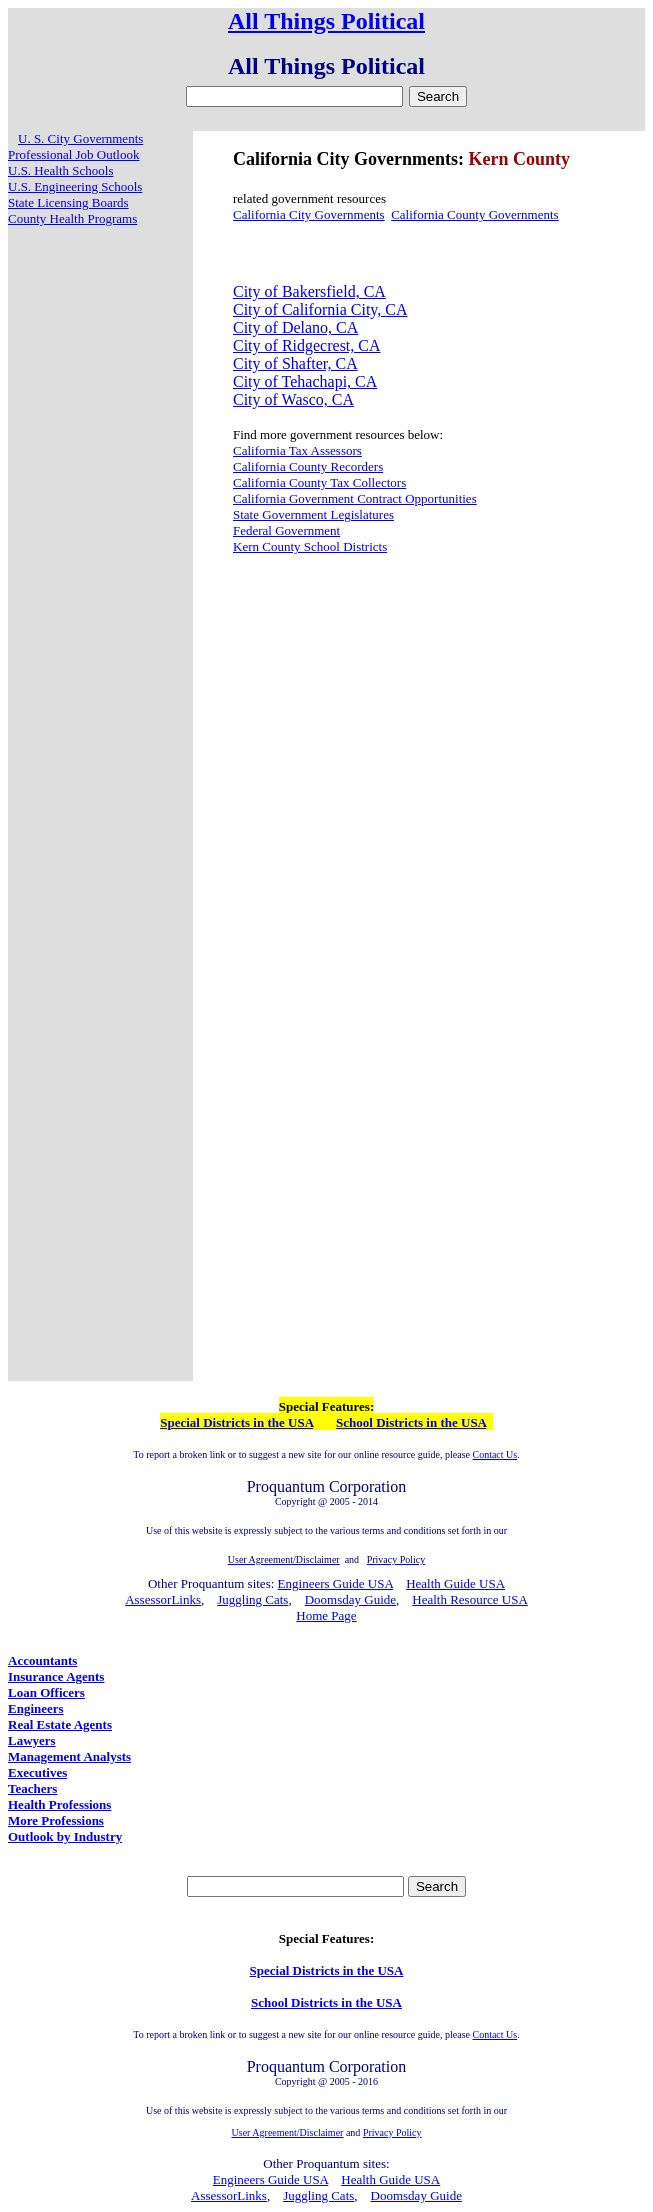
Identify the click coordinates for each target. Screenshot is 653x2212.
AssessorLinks (163, 1599)
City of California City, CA (320, 309)
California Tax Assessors (297, 450)
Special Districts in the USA (236, 1422)
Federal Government (286, 530)
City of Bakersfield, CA (309, 291)
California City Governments (309, 214)
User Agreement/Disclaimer (288, 2132)
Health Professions (59, 1804)
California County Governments (475, 214)
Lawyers (32, 1740)
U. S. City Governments (80, 138)
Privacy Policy (392, 2132)
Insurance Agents (56, 1676)
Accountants (42, 1660)
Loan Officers (46, 1692)
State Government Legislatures (313, 514)
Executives (37, 1772)
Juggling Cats (252, 1599)
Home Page (326, 1615)
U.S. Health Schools (60, 170)
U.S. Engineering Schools (75, 186)
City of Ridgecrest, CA (307, 345)
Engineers (36, 1708)
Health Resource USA (470, 1599)
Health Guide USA (455, 1583)
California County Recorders (308, 466)
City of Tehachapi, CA (305, 381)
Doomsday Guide (350, 1599)
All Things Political (326, 21)
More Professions (56, 1820)
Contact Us (494, 1454)
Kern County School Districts (310, 546)
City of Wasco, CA (293, 399)
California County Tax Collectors (319, 482)
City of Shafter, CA (295, 363)
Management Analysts (69, 1756)
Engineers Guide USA (336, 1583)
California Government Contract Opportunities (355, 498)
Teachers (32, 1788)
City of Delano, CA (295, 327)
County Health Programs (72, 218)
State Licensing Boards (68, 202)
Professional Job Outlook (73, 154)
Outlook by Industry (65, 1836)
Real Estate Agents (60, 1724)
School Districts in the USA (411, 1422)
